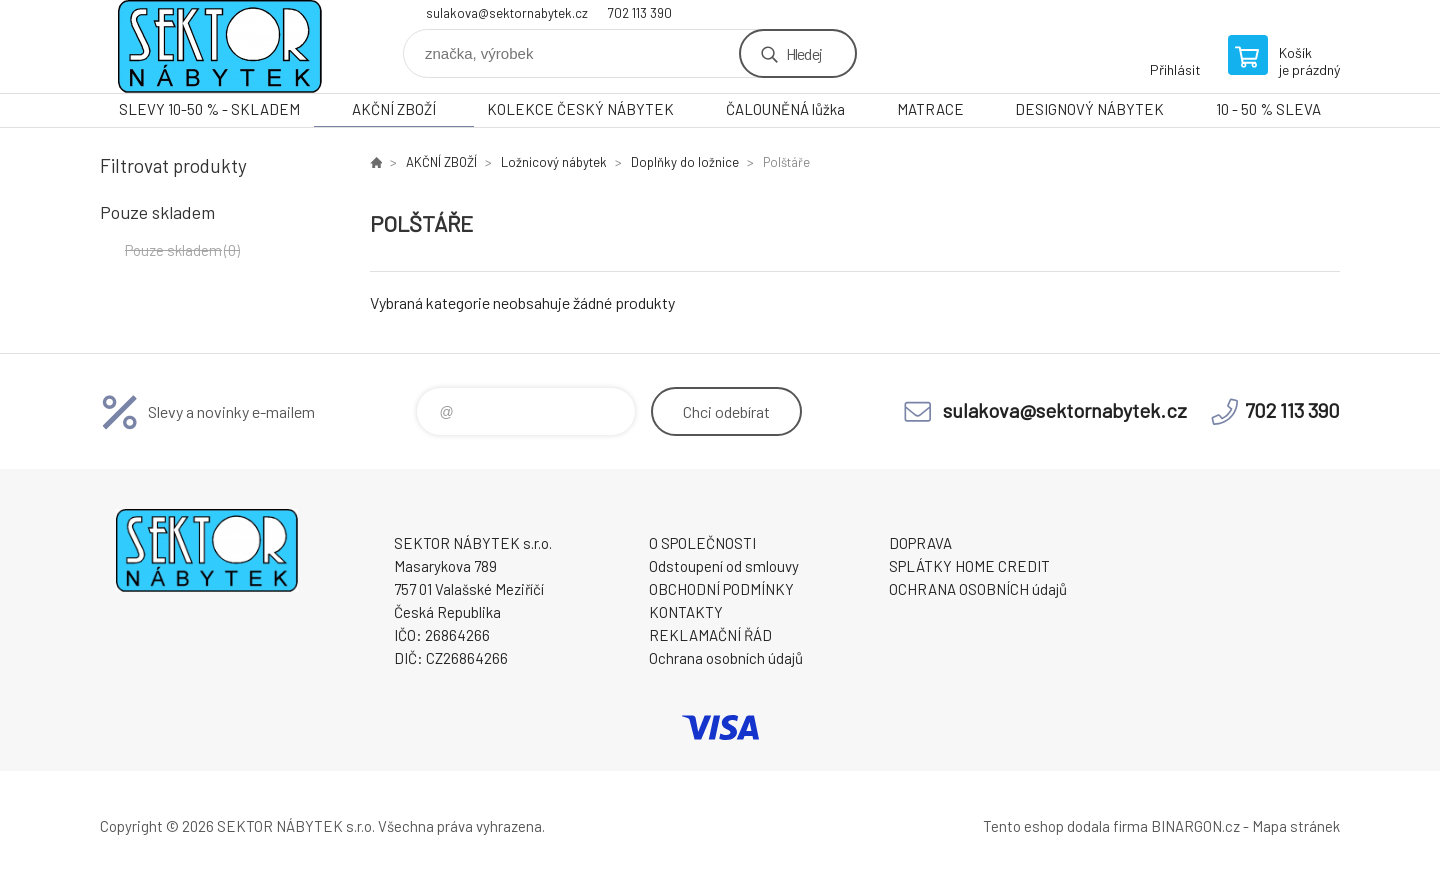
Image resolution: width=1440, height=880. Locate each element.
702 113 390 (640, 13)
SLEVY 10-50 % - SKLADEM (209, 109)
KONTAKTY (686, 612)
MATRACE (930, 109)
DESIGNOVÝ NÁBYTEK (1089, 109)
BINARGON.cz (1195, 826)
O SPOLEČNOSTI (702, 543)
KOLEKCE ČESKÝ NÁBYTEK (580, 109)
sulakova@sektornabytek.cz (507, 13)
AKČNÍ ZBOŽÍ (394, 109)
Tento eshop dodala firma (1065, 826)
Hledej (804, 53)
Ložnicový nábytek (554, 162)
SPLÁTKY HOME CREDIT (969, 566)
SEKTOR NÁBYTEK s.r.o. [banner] (220, 46)
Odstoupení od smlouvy (724, 566)
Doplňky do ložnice (685, 162)
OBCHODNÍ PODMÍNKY (721, 589)
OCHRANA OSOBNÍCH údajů (978, 589)
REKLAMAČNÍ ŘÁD (710, 635)
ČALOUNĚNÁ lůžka (785, 109)
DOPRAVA (920, 543)
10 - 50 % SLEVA (1268, 109)
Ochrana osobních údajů (726, 658)
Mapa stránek (1296, 826)
